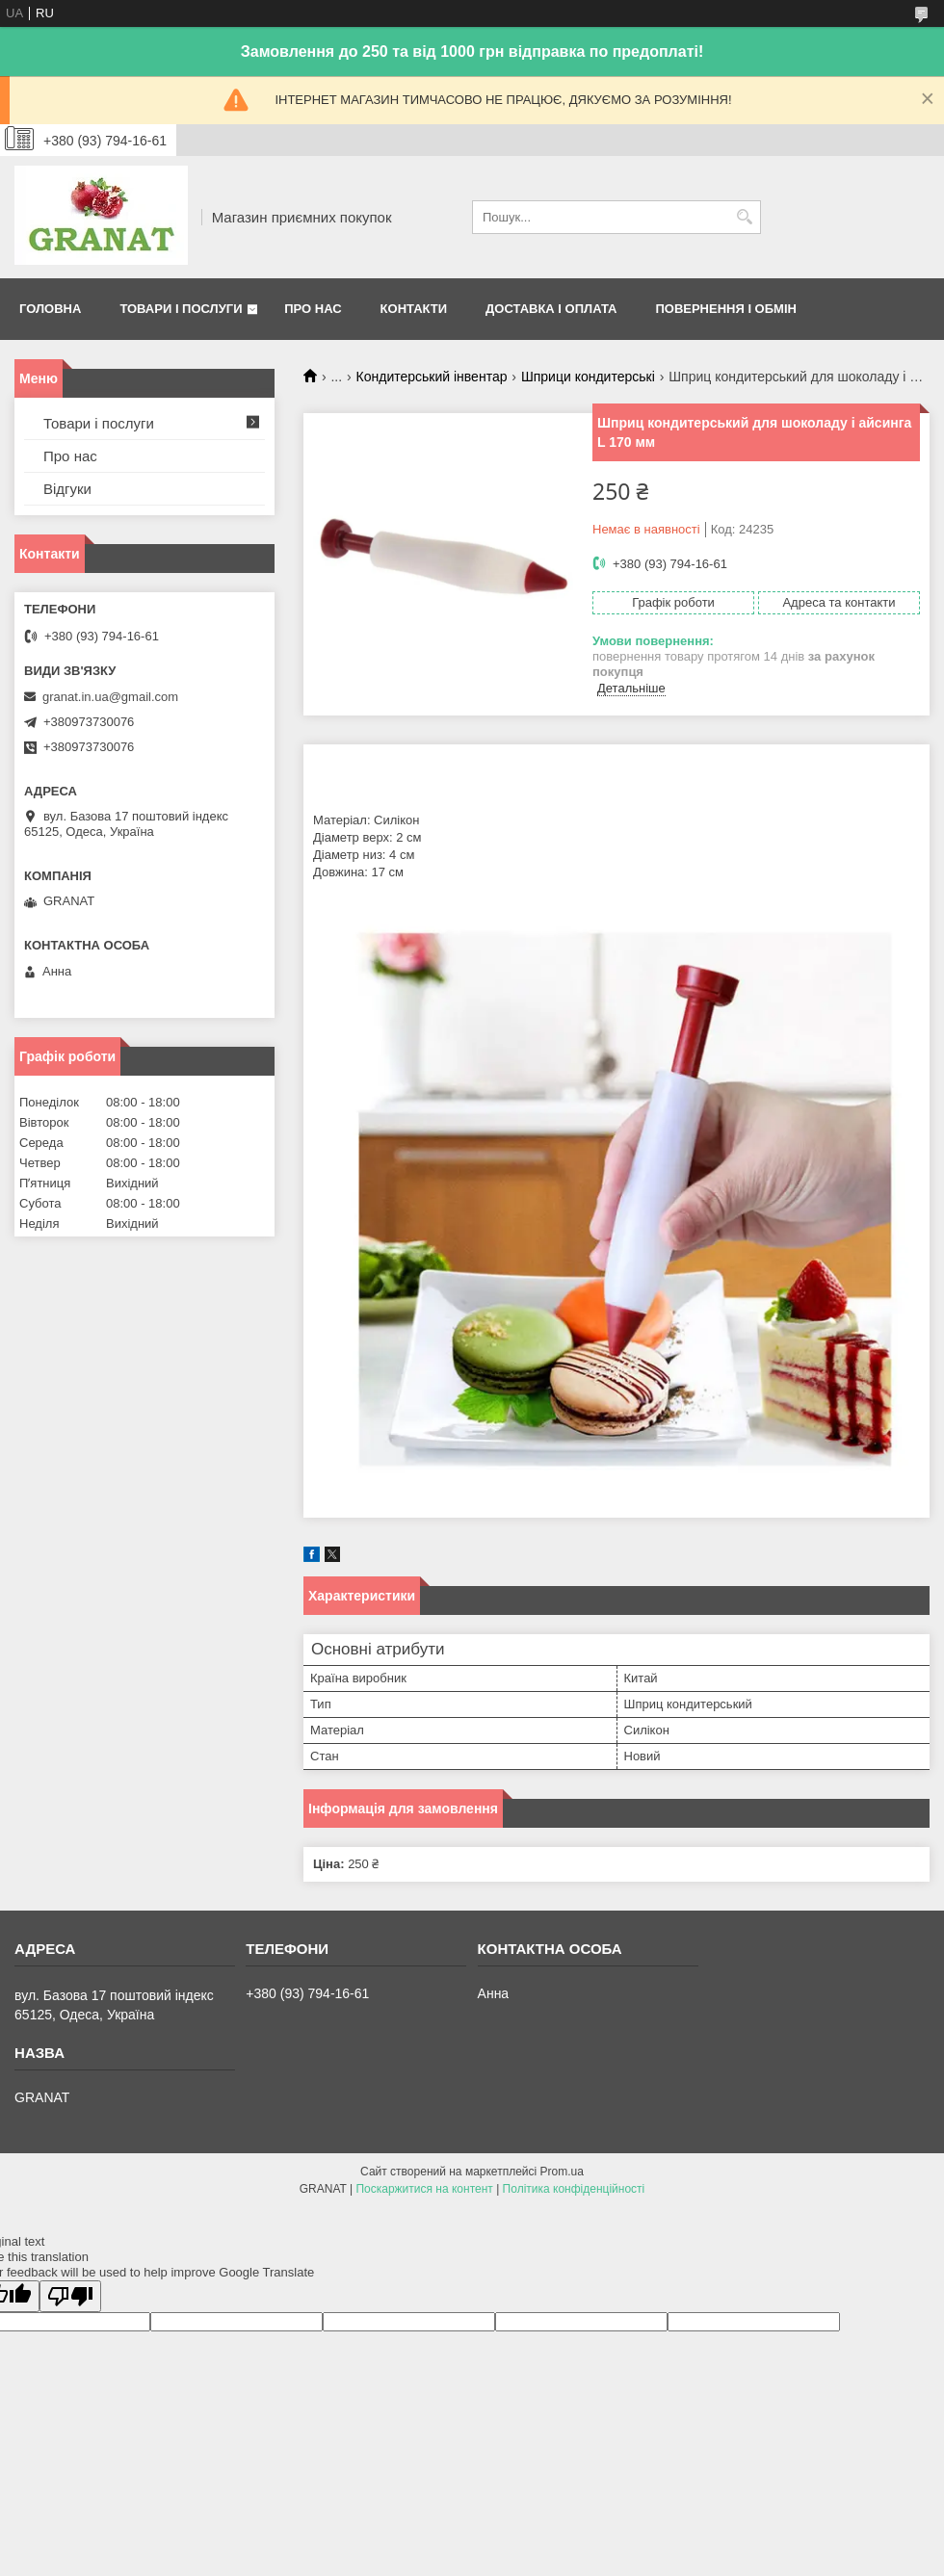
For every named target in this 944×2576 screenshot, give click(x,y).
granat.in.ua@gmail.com (110, 697)
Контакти (414, 308)
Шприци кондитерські (588, 376)
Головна (50, 308)
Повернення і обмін (726, 308)
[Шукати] (744, 217)
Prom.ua (562, 2171)
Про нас (312, 308)
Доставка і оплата (550, 308)
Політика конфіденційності (574, 2189)
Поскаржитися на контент (423, 2189)
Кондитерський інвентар (432, 376)
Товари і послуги (180, 308)
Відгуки (67, 489)
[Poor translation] (70, 2296)
